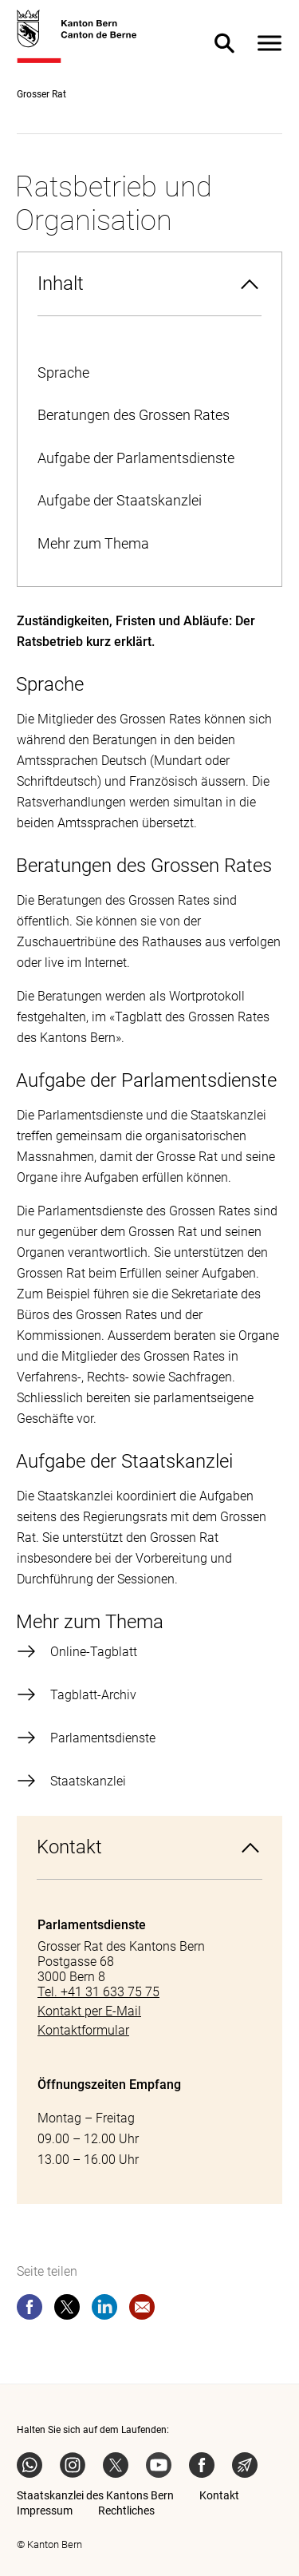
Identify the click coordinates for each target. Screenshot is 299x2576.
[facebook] (29, 2310)
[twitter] (67, 2310)
